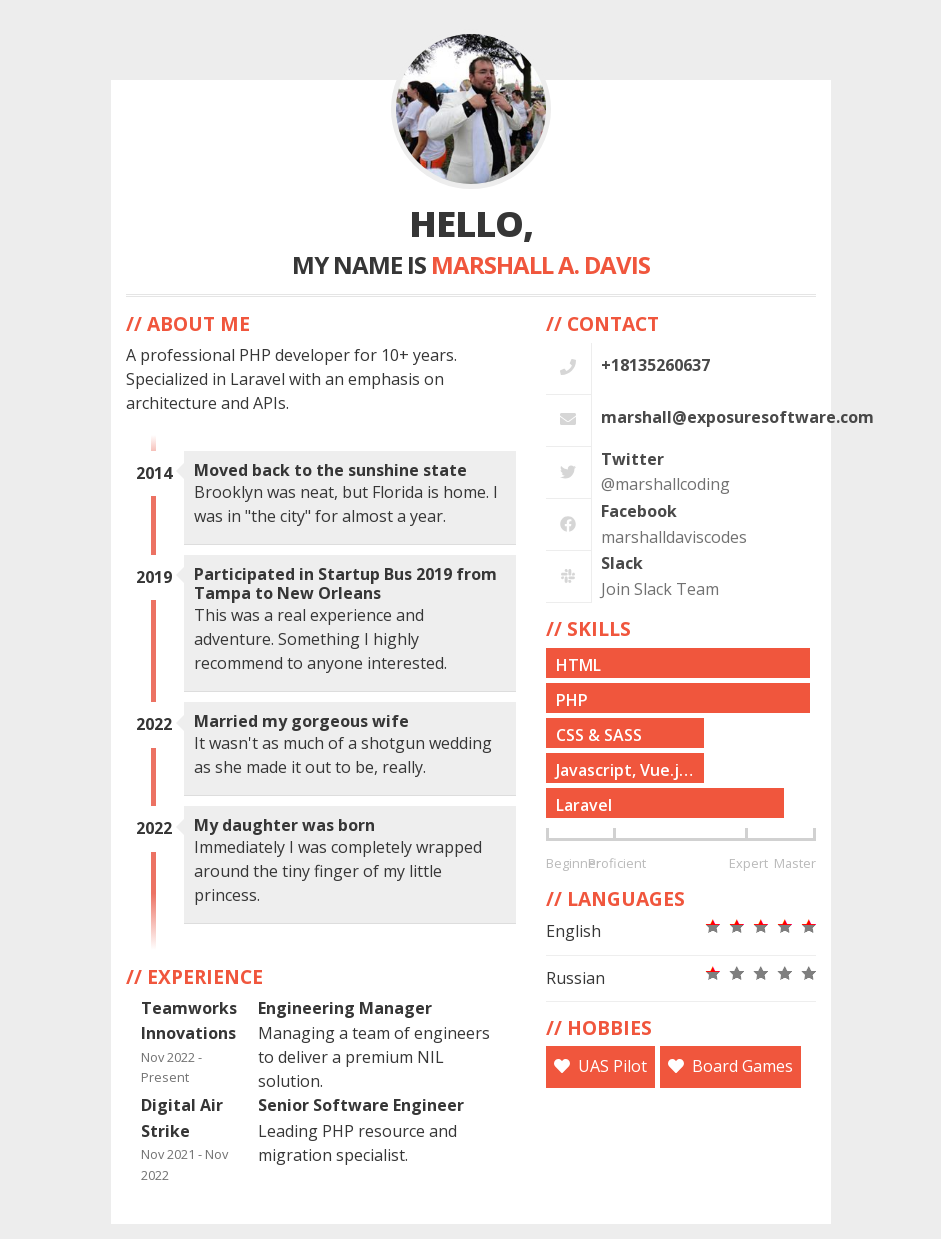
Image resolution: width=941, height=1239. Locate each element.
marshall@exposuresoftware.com (737, 417)
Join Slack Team (660, 589)
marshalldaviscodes (674, 537)
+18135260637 (655, 365)
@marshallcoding (665, 484)
